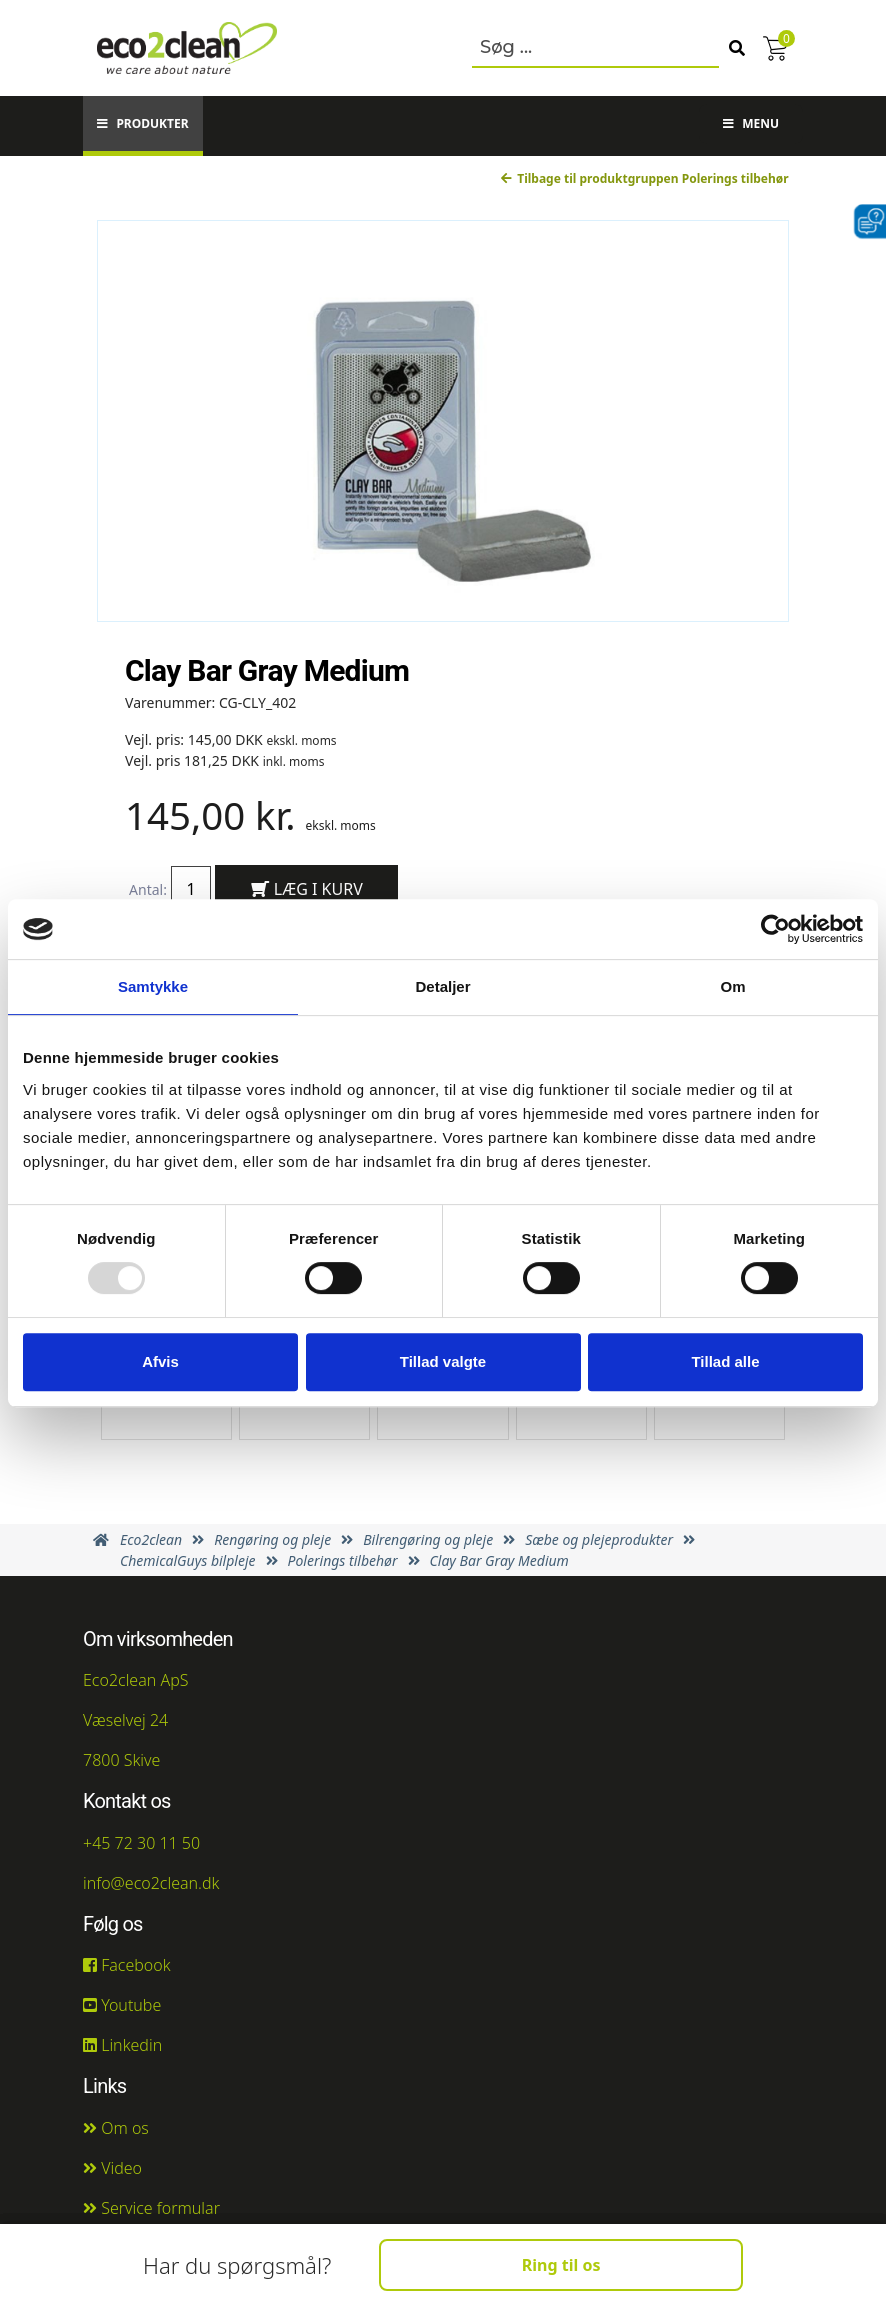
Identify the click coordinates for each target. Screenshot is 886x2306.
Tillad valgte (443, 1361)
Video (112, 2168)
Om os (116, 2128)
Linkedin (122, 2045)
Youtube (122, 2005)
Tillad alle (725, 1361)
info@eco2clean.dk (151, 1883)
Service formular (151, 2208)
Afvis (160, 1361)
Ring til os (561, 2265)
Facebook (127, 1965)
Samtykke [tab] (153, 986)
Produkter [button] (142, 123)
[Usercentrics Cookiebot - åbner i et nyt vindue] (775, 929)
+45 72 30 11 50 (141, 1843)
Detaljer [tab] (442, 986)
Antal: (148, 889)
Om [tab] (732, 986)
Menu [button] (751, 123)
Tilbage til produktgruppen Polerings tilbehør (644, 178)
